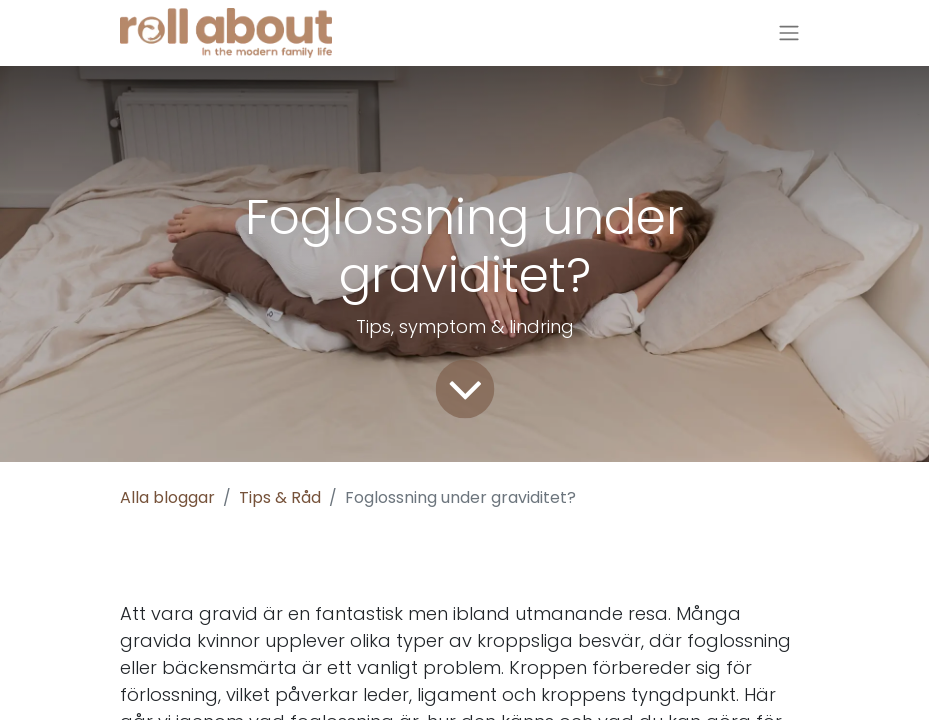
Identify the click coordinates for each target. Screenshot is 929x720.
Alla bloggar (167, 497)
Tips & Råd (280, 497)
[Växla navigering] (789, 33)
